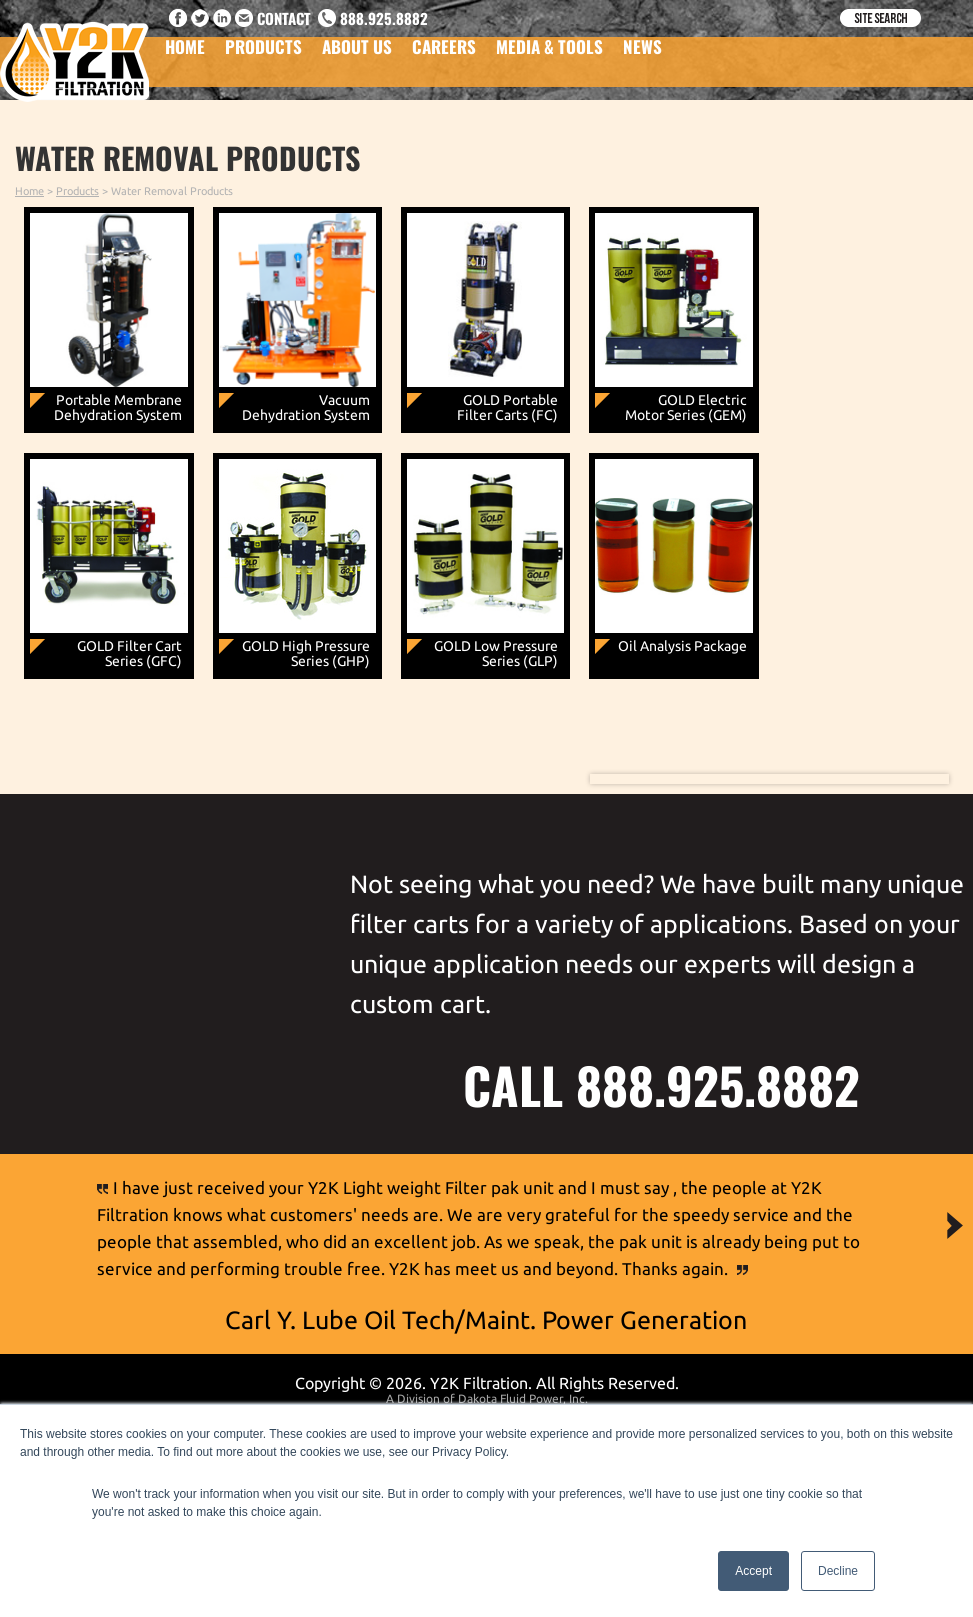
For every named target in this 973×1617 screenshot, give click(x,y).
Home (185, 58)
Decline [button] (838, 1571)
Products (263, 58)
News (642, 58)
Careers (444, 58)
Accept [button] (753, 1571)
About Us (357, 58)
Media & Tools (549, 58)
